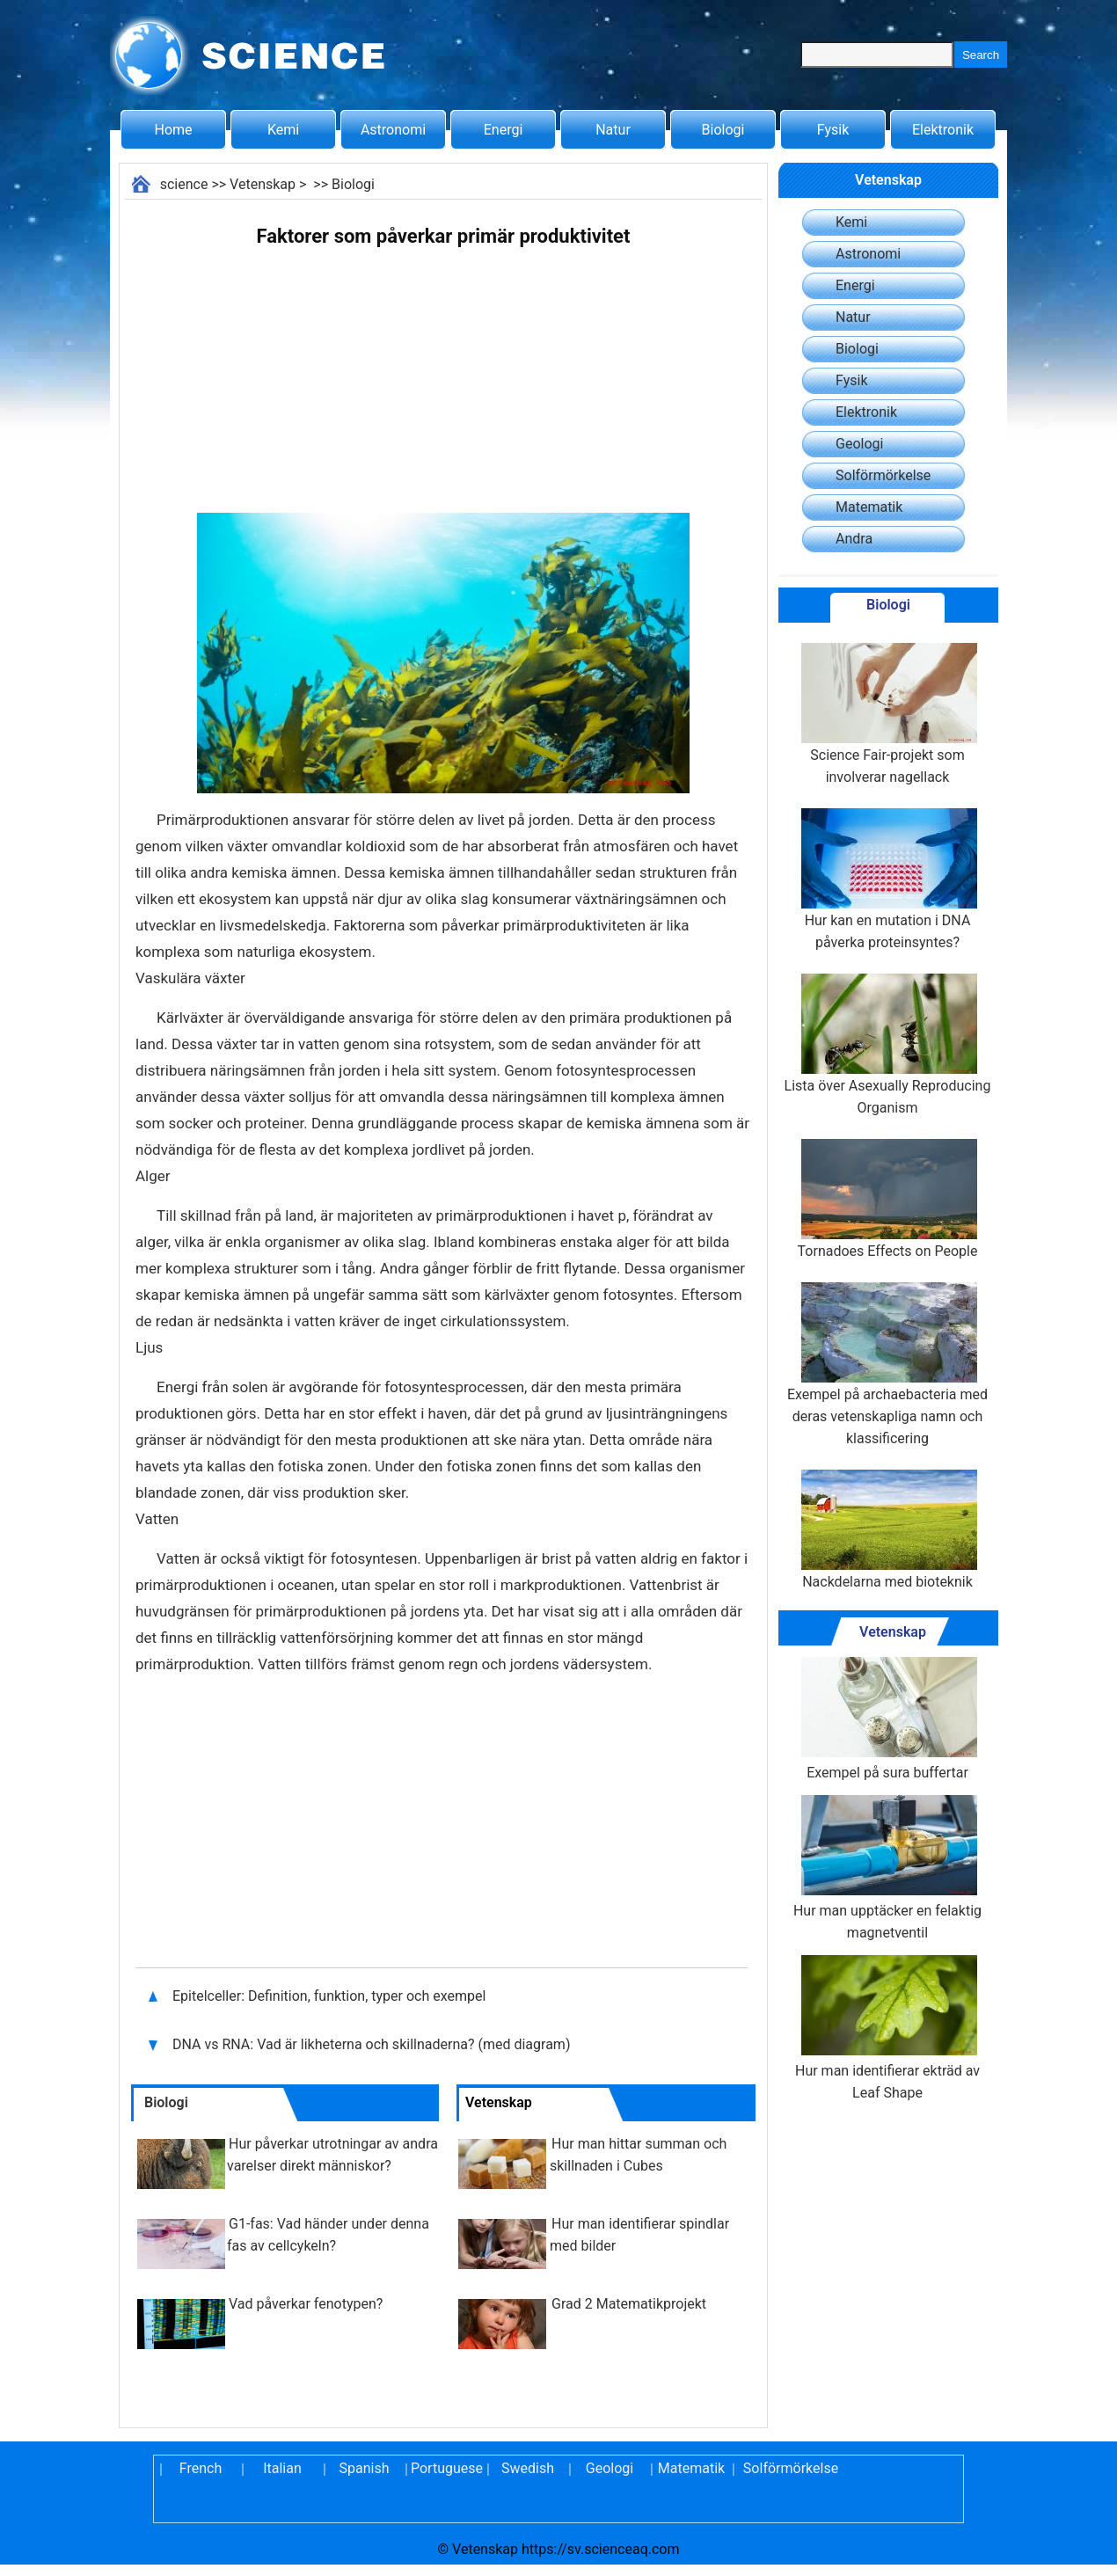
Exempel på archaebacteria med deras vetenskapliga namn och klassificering (887, 1364)
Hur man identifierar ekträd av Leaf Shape (887, 2028)
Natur (613, 129)
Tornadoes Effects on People (888, 1199)
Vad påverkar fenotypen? (306, 2303)
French (200, 2468)
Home (173, 129)
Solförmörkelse (883, 475)
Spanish (364, 2468)
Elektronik (943, 129)
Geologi (859, 443)
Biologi (723, 129)
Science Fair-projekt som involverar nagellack (887, 714)
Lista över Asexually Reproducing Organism (888, 1045)
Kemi (283, 129)
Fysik (833, 129)
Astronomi (393, 129)
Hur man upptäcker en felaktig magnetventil (887, 1868)
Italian (282, 2468)
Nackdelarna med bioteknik (887, 1530)
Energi (503, 129)
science (184, 184)
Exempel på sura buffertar (887, 1719)
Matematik (869, 507)
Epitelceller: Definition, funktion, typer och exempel (328, 1996)
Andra (854, 538)
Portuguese (446, 2468)
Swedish (527, 2468)
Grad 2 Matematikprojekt (628, 2303)
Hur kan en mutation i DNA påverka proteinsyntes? (887, 879)
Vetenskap (263, 184)
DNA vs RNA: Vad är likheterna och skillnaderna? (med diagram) (372, 2044)
